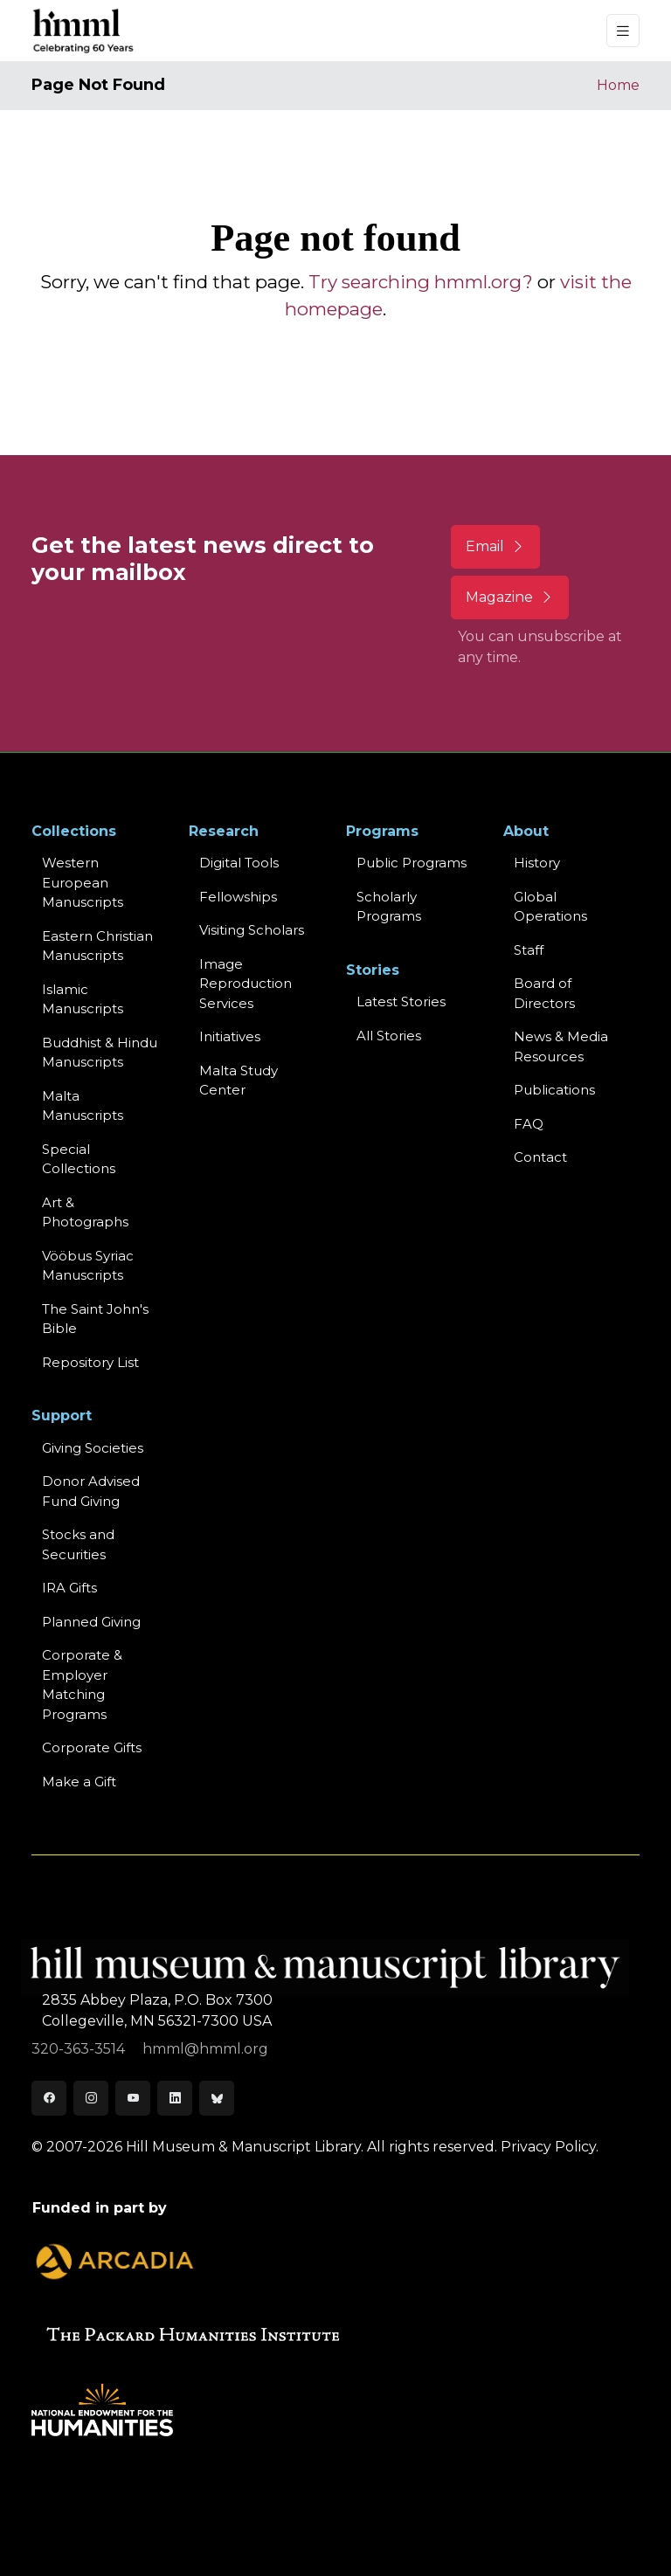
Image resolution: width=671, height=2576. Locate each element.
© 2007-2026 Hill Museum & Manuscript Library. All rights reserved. (264, 2146)
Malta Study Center (238, 1080)
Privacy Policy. (549, 2146)
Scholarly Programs (388, 906)
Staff (528, 950)
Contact (540, 1157)
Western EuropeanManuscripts (82, 882)
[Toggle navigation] (623, 31)
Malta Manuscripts (82, 1106)
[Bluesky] (216, 2098)
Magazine (510, 597)
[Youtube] (132, 2098)
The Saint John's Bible (95, 1319)
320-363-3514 (79, 2049)
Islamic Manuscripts (82, 999)
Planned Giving (91, 1621)
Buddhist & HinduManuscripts (99, 1052)
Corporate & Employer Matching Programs (82, 1685)
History (537, 862)
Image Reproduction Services (245, 984)
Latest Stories (401, 1001)
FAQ (528, 1123)
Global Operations (550, 906)
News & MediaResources (561, 1046)
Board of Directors (544, 993)
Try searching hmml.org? (420, 282)
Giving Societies (92, 1448)
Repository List (90, 1362)
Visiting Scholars (251, 930)
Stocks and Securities (78, 1544)
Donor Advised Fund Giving (91, 1491)
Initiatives (229, 1036)
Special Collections (78, 1159)
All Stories (388, 1035)
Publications (554, 1089)
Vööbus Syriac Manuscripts (88, 1265)
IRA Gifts (69, 1587)
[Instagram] (90, 2098)
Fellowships (238, 896)
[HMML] (83, 30)
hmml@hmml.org (205, 2049)
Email (495, 546)
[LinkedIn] (174, 2098)
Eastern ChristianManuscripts (97, 946)
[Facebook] (48, 2098)
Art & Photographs (85, 1212)
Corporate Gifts (92, 1747)
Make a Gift (79, 1781)
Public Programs (411, 862)
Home (618, 85)
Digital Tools (239, 862)
